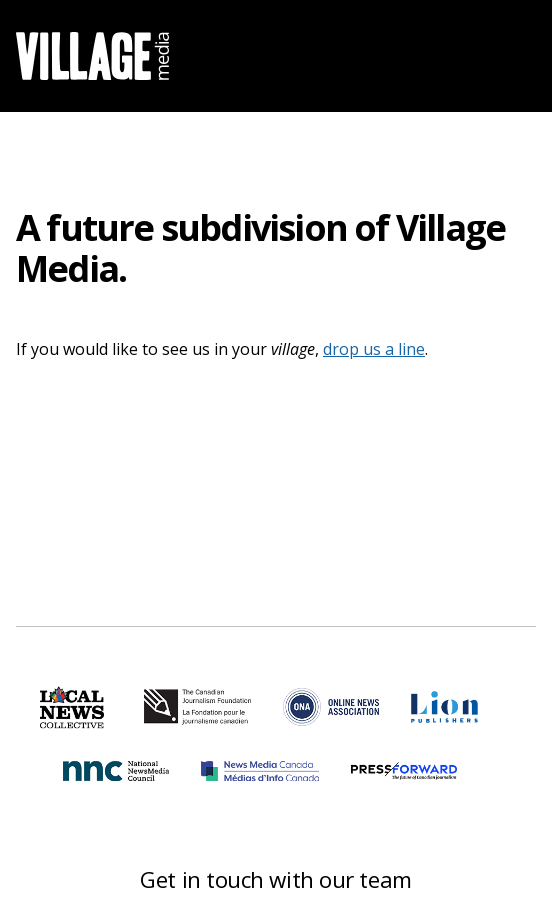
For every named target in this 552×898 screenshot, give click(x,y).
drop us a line (374, 349)
